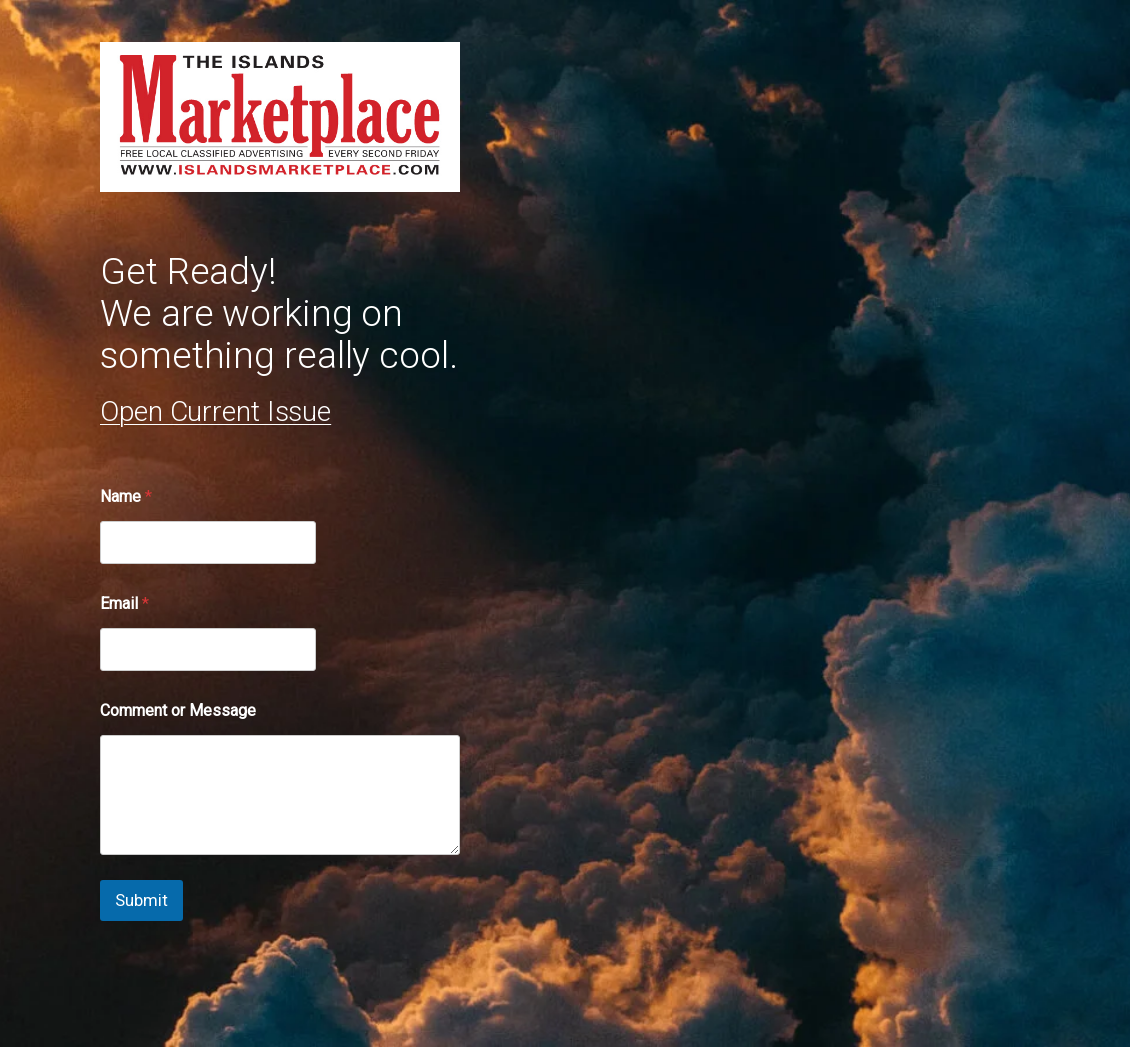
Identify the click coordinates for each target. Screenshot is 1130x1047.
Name (126, 496)
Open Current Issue (215, 411)
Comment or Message (178, 710)
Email (124, 603)
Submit (141, 900)
